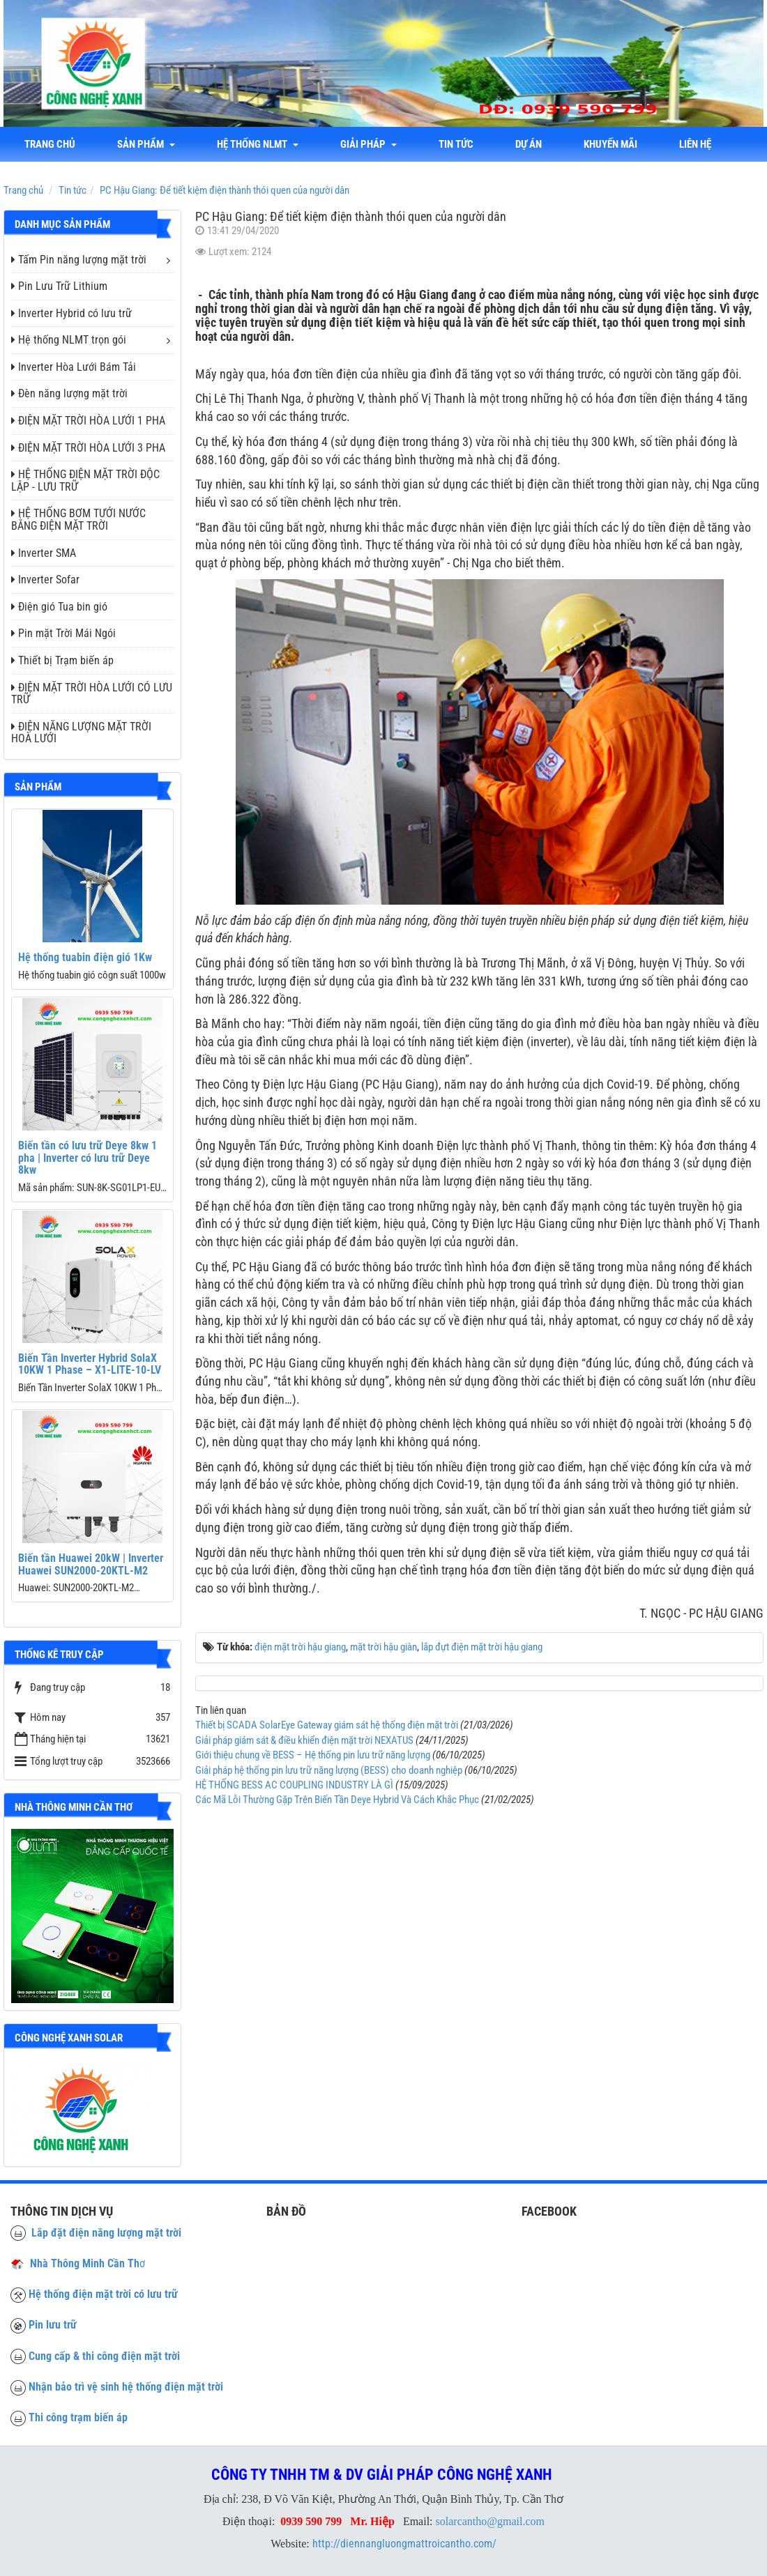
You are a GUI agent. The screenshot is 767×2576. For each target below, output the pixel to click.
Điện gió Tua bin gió (59, 606)
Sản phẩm (146, 144)
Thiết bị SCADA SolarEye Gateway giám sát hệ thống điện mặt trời (326, 1725)
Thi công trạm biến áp (78, 2417)
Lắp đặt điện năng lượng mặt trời (95, 2232)
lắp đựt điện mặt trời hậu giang (481, 1647)
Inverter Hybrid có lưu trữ (71, 313)
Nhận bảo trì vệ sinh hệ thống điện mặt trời (126, 2386)
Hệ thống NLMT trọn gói (68, 339)
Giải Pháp (368, 144)
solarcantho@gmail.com (490, 2521)
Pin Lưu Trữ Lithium (59, 286)
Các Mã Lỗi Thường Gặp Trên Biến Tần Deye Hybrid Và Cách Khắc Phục (337, 1799)
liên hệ (695, 144)
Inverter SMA (43, 553)
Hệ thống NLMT (257, 144)
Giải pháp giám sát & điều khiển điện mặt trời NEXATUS (304, 1740)
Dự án (528, 144)
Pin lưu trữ (53, 2324)
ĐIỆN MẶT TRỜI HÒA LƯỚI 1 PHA (88, 420)
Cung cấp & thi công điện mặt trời (104, 2356)
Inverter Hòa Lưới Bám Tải (73, 367)
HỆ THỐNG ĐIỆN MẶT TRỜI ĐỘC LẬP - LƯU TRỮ (85, 480)
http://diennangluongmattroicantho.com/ (404, 2543)
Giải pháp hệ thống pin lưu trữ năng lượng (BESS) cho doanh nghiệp (328, 1770)
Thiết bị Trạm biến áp (62, 660)
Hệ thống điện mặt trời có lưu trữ (103, 2294)
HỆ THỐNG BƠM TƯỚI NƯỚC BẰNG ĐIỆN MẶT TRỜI (78, 519)
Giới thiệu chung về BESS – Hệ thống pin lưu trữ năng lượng (312, 1755)
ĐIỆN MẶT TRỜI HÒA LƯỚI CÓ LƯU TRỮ (91, 694)
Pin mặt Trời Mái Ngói (63, 633)
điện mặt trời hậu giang (300, 1647)
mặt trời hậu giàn (383, 1647)
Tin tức (456, 144)
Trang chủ (49, 144)
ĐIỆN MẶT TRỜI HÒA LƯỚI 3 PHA (88, 447)
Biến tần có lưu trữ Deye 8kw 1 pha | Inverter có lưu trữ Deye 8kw (87, 1157)
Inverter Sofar (45, 579)
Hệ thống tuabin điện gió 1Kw (85, 957)
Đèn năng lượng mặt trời (69, 393)
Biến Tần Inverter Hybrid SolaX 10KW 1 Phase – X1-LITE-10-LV (89, 1364)
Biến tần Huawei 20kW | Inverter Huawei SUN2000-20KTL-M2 (90, 1564)
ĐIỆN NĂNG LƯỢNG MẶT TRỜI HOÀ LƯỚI (81, 733)
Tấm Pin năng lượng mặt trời (78, 259)
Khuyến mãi (610, 144)
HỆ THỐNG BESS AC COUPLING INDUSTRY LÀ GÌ (294, 1785)
